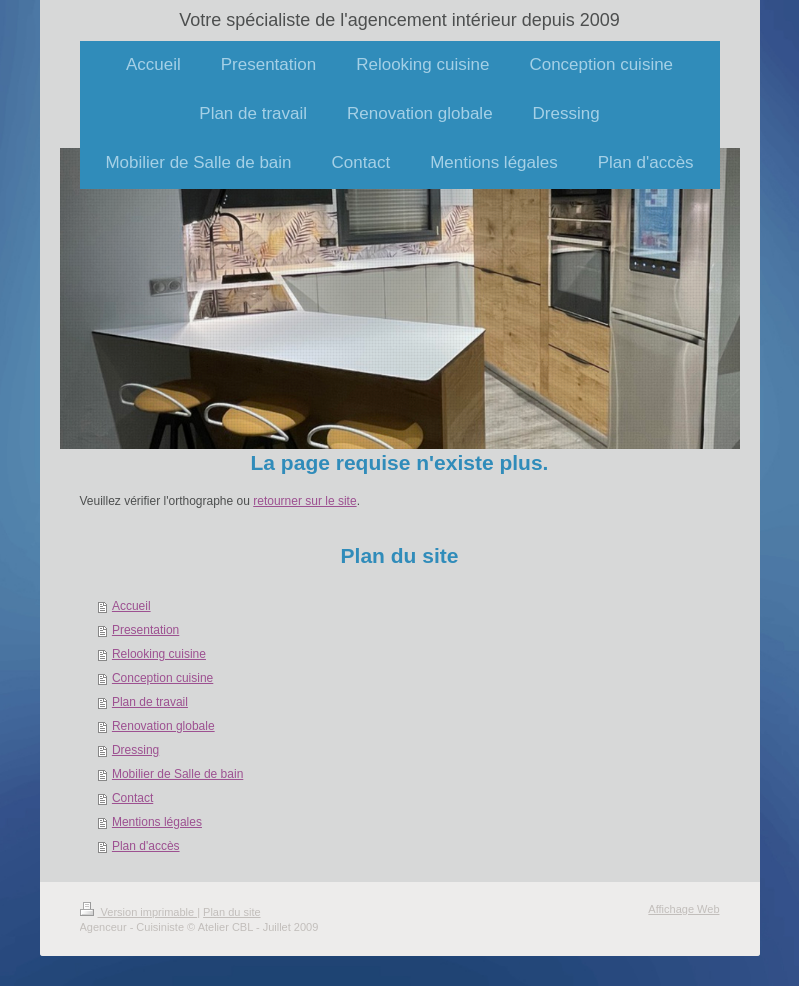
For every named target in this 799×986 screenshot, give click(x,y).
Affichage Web (683, 909)
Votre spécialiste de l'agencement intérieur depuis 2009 (399, 20)
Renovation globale (163, 726)
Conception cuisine (162, 678)
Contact (132, 798)
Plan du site (231, 912)
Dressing (135, 750)
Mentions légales (157, 822)
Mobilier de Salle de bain (177, 774)
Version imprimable (139, 912)
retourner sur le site (304, 501)
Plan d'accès (146, 846)
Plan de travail (150, 702)
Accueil (131, 606)
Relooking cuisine (159, 654)
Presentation (145, 630)
